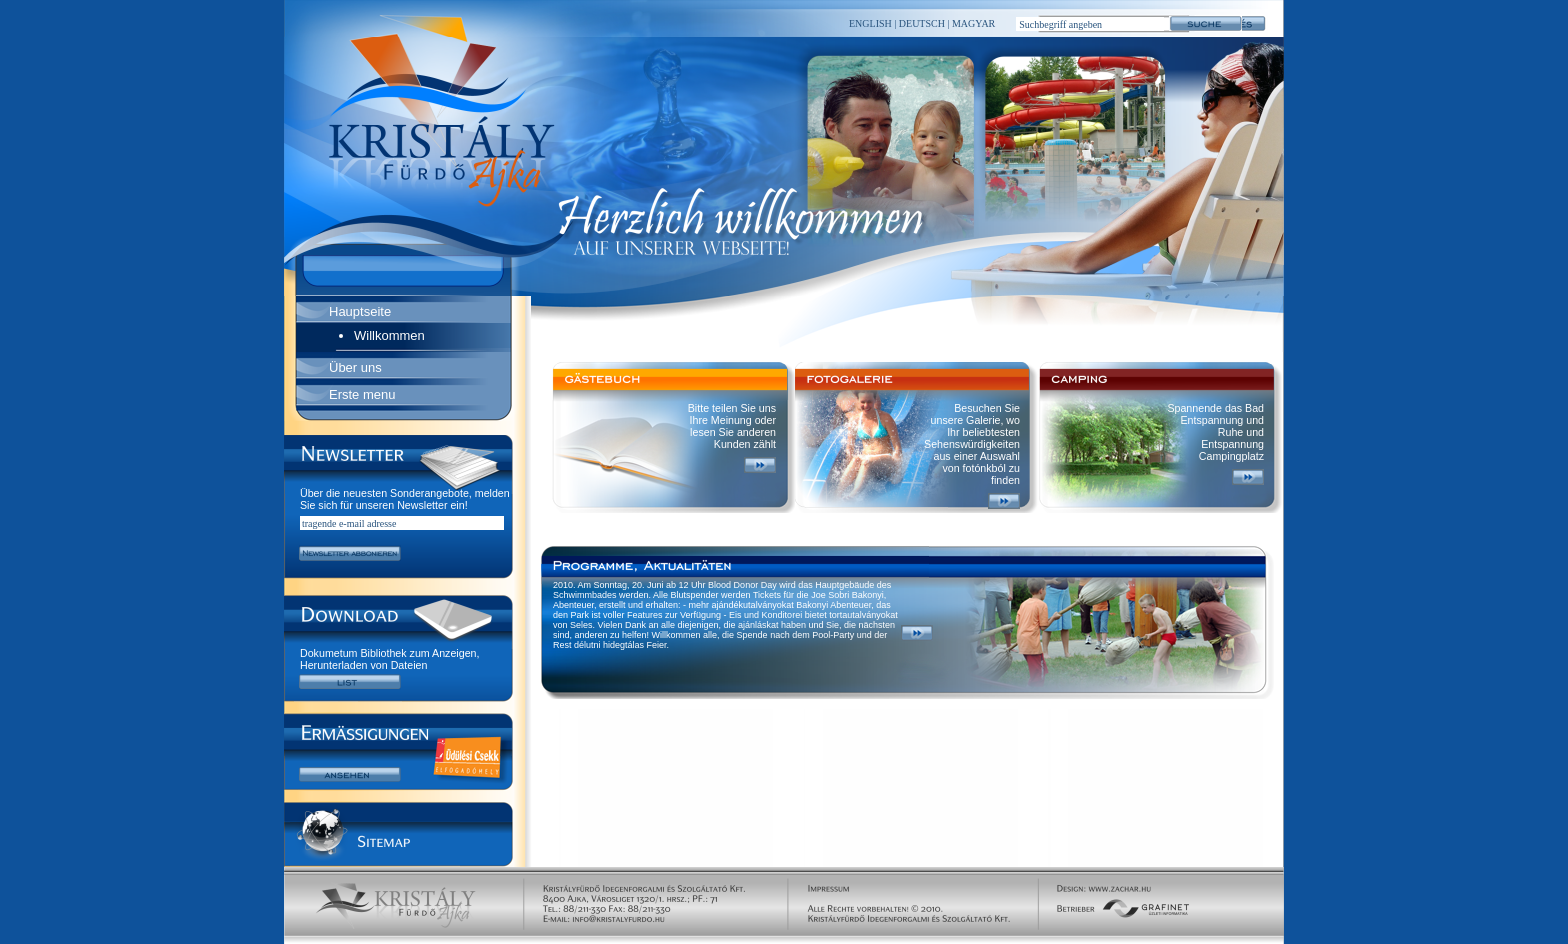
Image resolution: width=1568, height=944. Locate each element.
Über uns (355, 367)
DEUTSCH (920, 23)
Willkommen (389, 335)
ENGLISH (870, 23)
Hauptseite (360, 311)
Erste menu (362, 394)
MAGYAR (972, 23)
